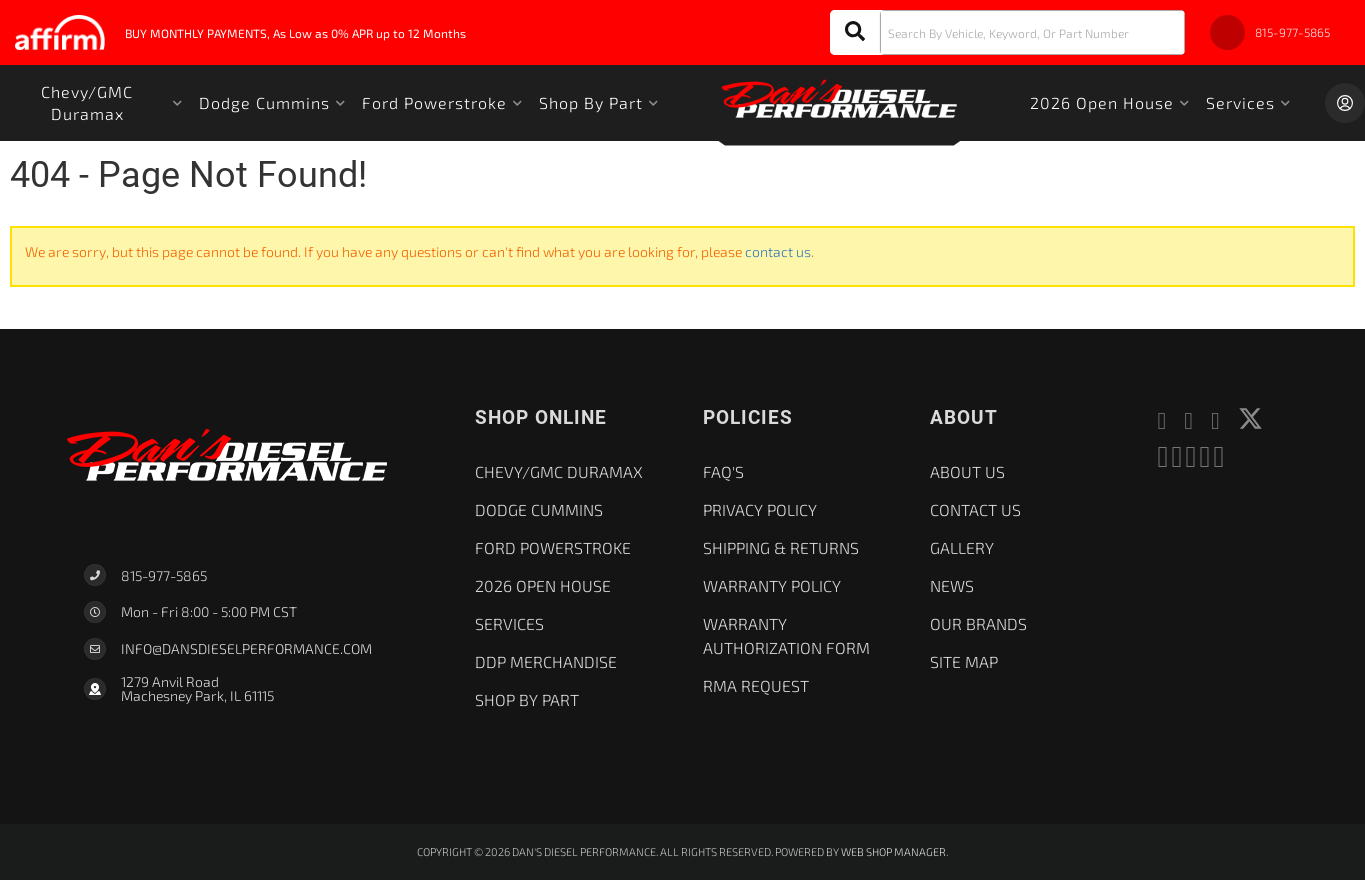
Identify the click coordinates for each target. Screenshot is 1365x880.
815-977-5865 (164, 575)
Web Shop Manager (893, 851)
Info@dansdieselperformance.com (246, 649)
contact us (778, 251)
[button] (1007, 32)
